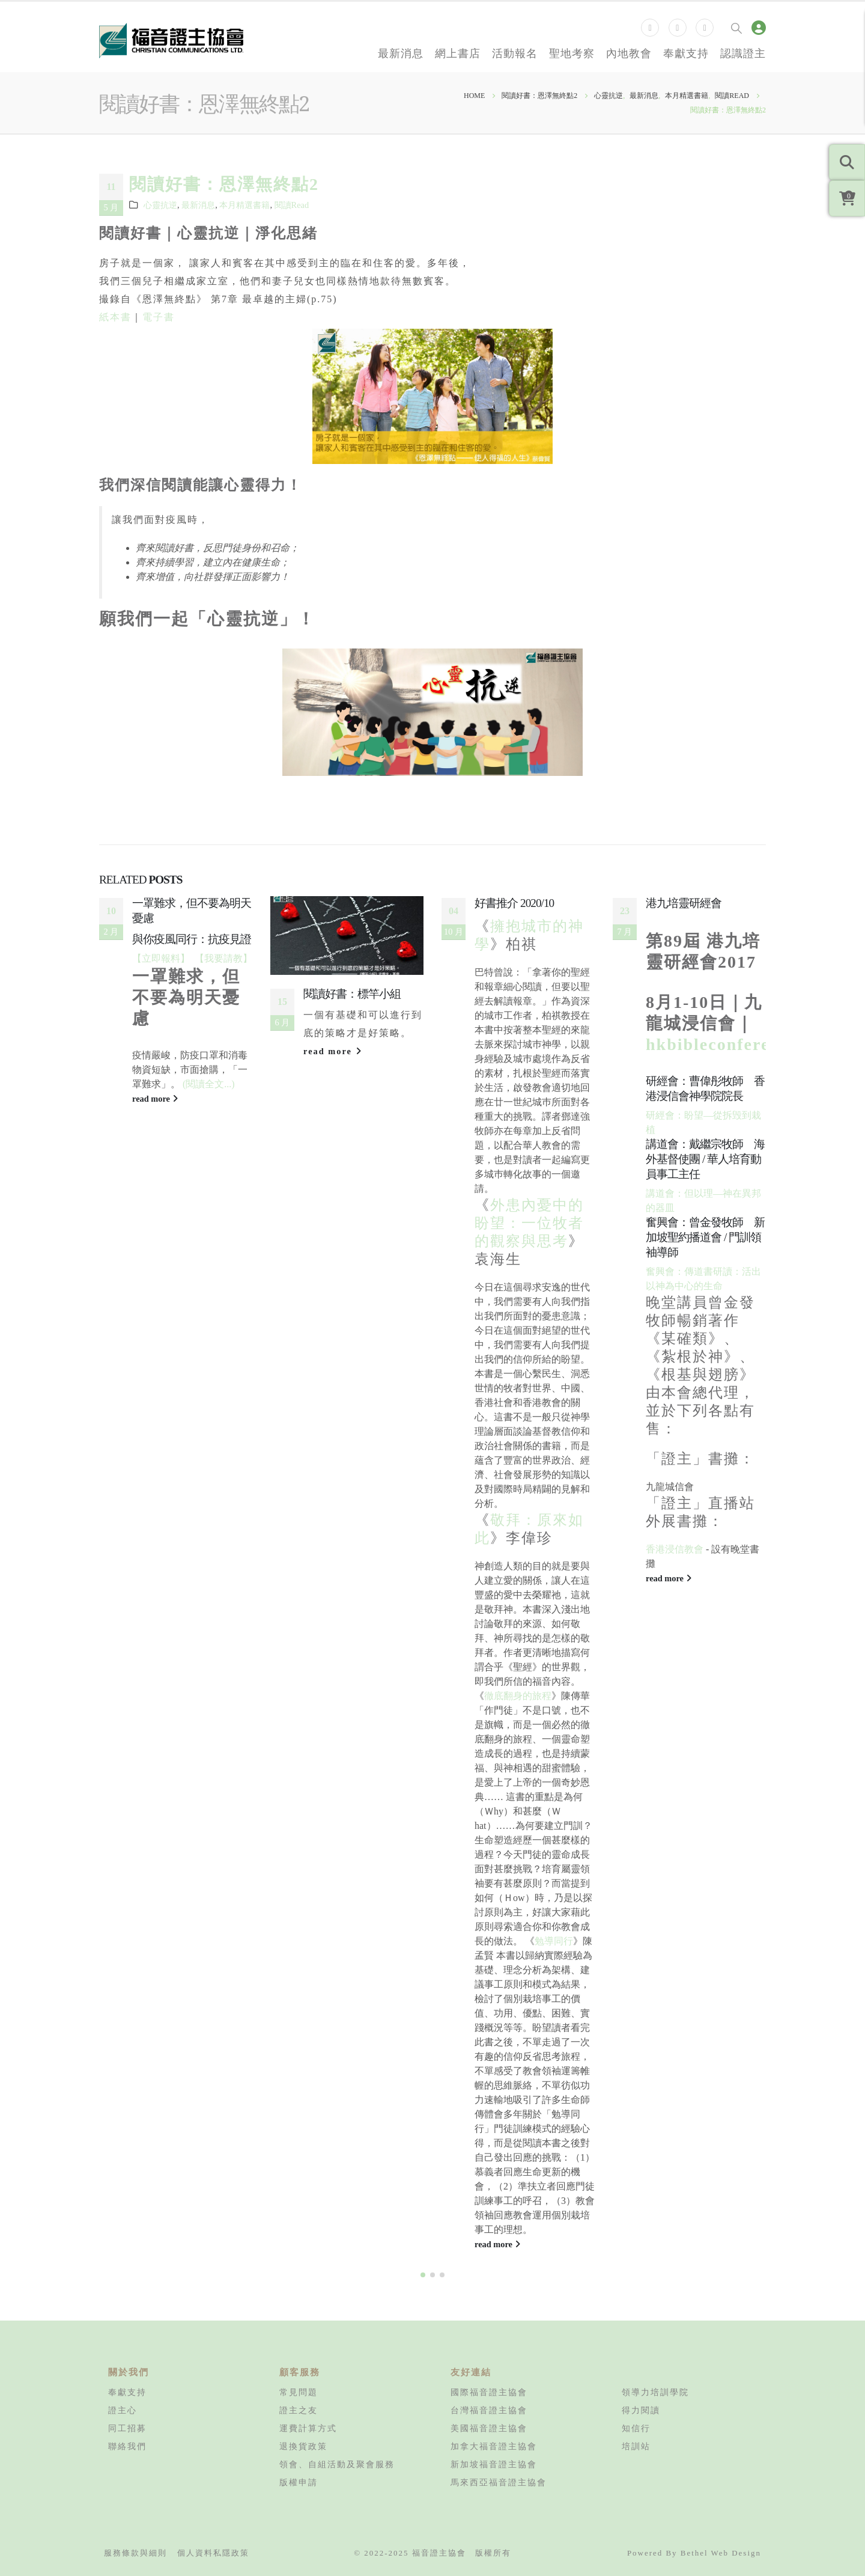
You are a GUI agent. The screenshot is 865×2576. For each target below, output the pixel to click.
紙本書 (115, 317)
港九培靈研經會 (683, 903)
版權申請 (298, 2482)
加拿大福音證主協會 (494, 2446)
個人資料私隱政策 (213, 2552)
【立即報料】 (161, 958)
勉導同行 (554, 1941)
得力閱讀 (641, 2410)
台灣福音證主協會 (489, 2410)
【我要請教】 (223, 958)
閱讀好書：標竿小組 (352, 993)
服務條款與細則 (135, 2552)
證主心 (122, 2410)
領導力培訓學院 (655, 2392)
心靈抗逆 (160, 205)
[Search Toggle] (736, 27)
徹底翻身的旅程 (517, 1696)
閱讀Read (292, 205)
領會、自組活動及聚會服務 (337, 2464)
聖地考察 (572, 53)
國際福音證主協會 (489, 2392)
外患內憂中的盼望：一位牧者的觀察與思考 (529, 1223)
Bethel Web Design (721, 2552)
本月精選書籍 (244, 205)
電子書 (158, 317)
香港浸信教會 (674, 1549)
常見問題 (298, 2392)
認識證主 (743, 53)
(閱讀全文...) (209, 1084)
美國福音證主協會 (489, 2428)
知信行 (636, 2428)
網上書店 (458, 53)
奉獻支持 (686, 53)
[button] (423, 2274)
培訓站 (636, 2446)
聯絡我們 (127, 2446)
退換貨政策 (303, 2446)
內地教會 (629, 53)
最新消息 (400, 53)
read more (155, 1098)
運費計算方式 (308, 2428)
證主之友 (298, 2410)
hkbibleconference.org (738, 1044)
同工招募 (127, 2428)
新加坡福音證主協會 (494, 2464)
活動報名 (515, 53)
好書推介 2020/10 (514, 903)
